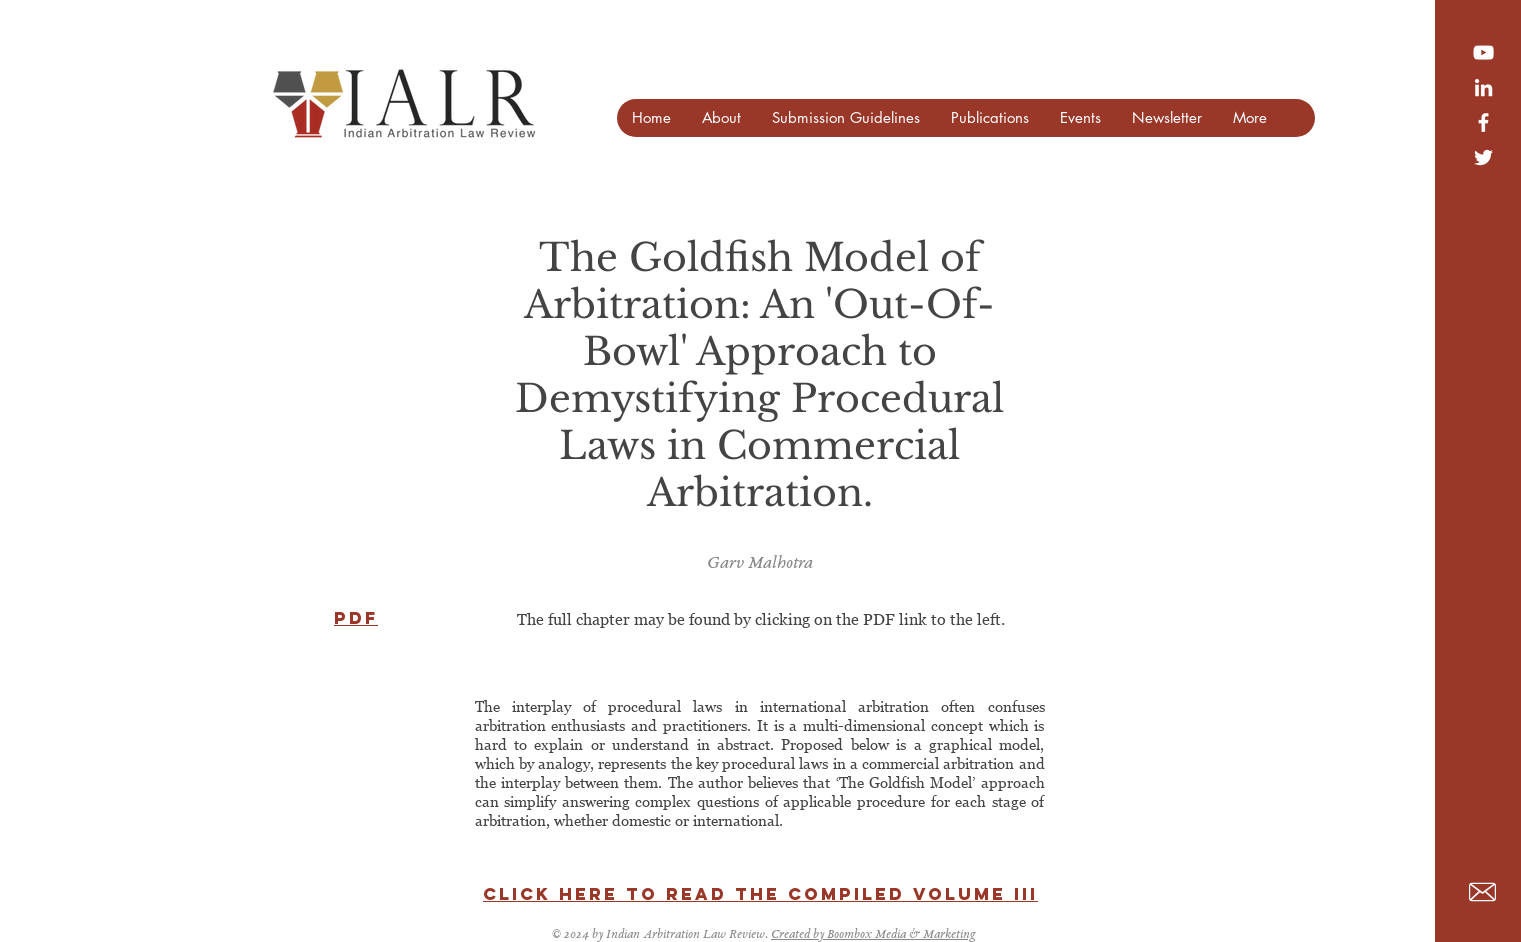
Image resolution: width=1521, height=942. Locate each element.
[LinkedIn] (1483, 87)
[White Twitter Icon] (1483, 157)
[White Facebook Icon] (1483, 122)
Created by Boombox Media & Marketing (873, 935)
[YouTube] (1483, 52)
